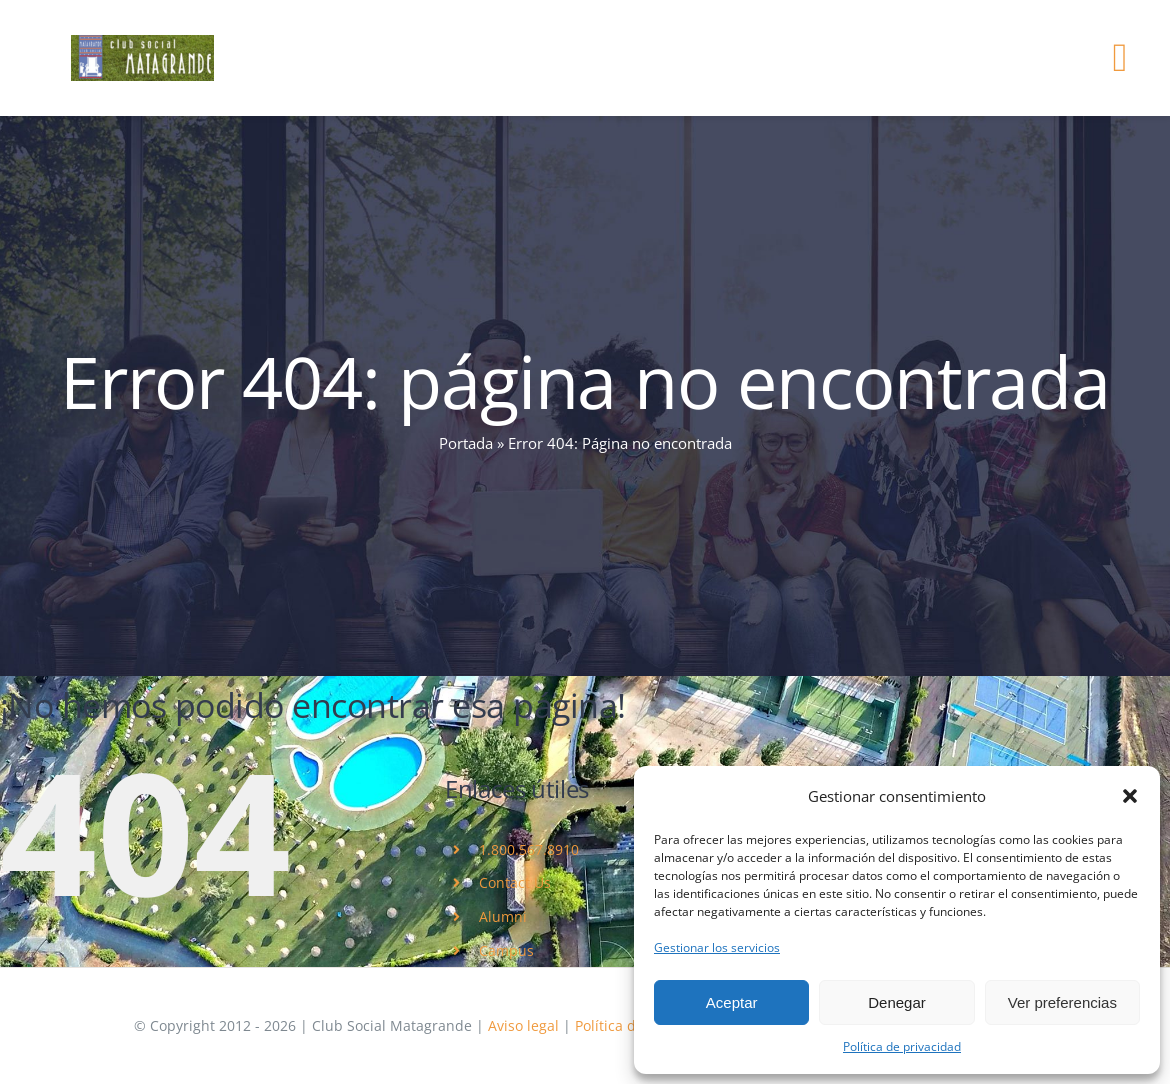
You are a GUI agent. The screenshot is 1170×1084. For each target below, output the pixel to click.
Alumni (503, 916)
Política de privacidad (902, 1046)
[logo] (142, 42)
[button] (1130, 796)
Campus (506, 950)
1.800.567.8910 (529, 849)
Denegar (897, 1002)
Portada (466, 443)
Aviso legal (523, 1025)
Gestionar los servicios (717, 947)
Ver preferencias (1062, 1002)
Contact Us (515, 882)
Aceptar (732, 1002)
